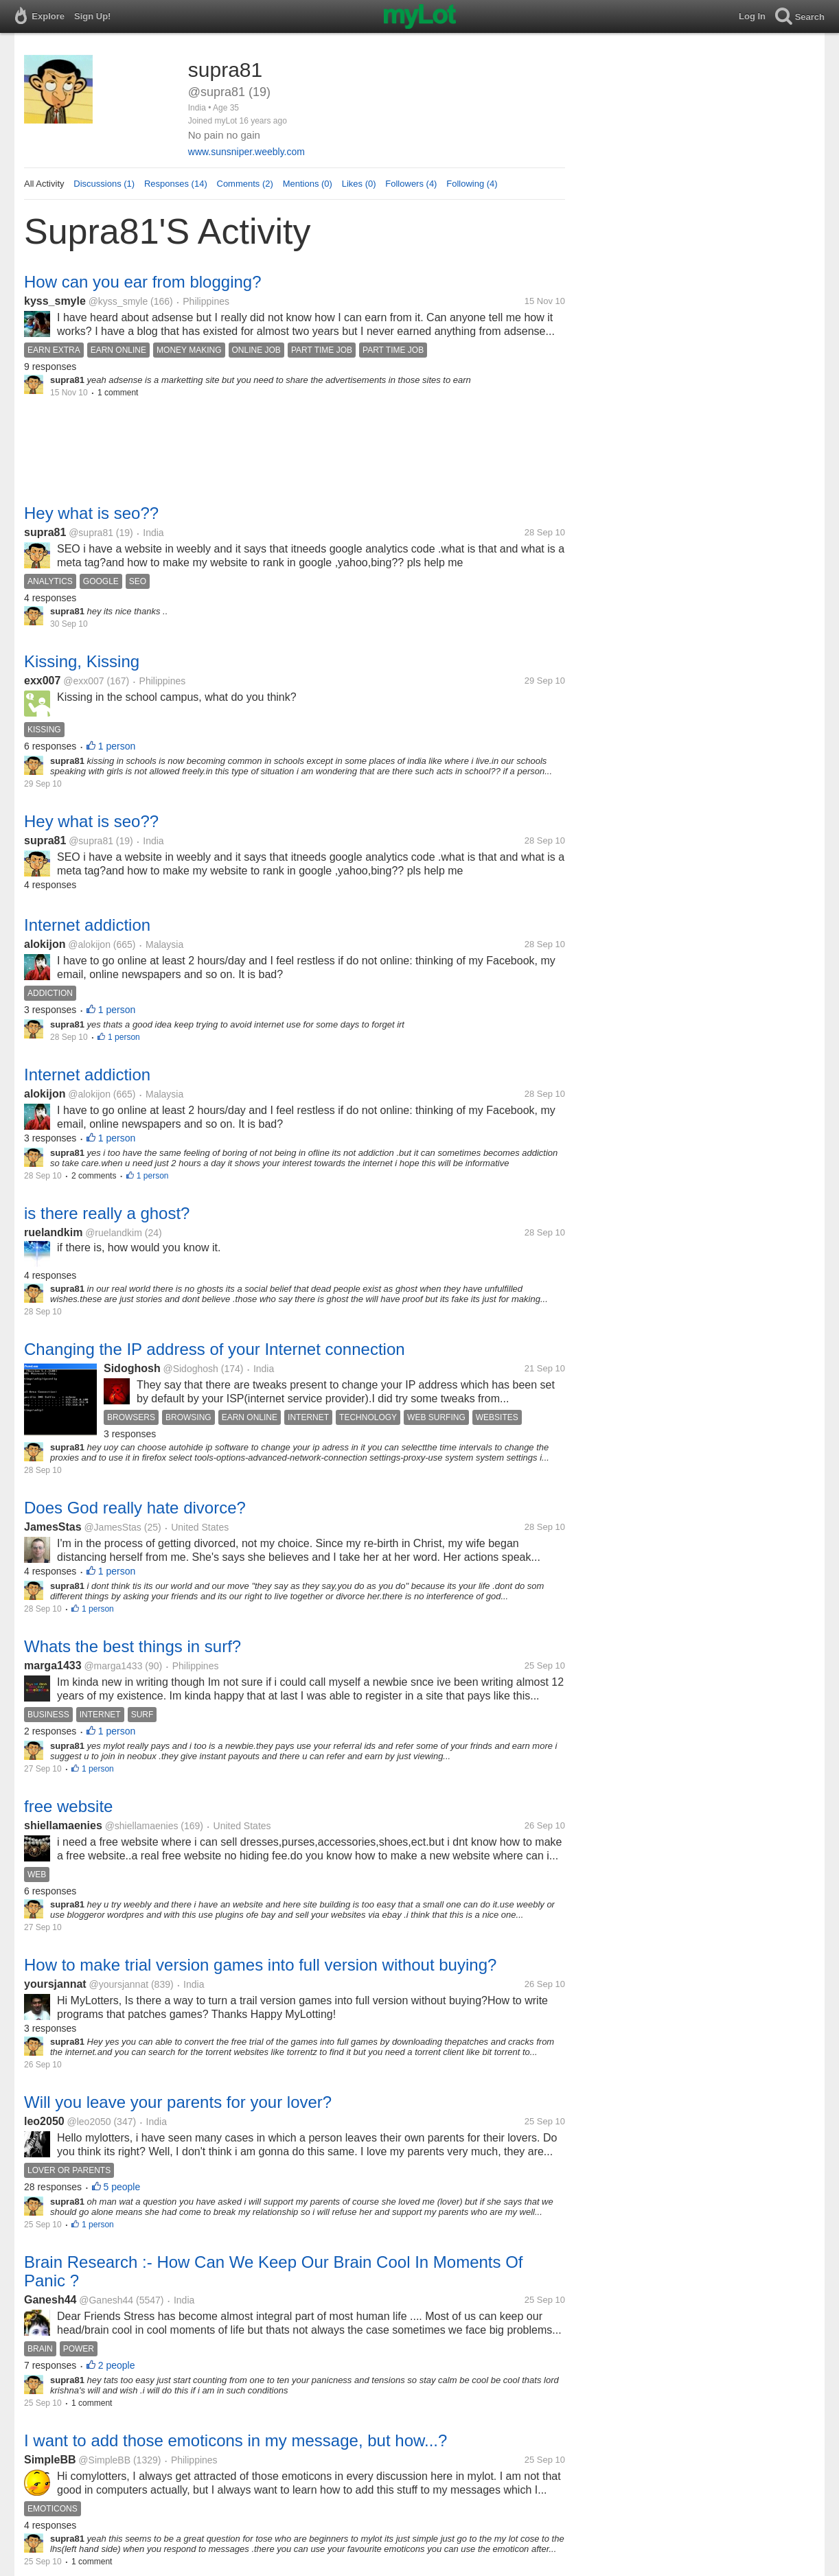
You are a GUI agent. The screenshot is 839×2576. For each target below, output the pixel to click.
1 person (116, 746)
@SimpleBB (104, 2460)
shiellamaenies (63, 1825)
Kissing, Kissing (81, 661)
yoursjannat (55, 1984)
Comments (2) (245, 183)
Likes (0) (359, 183)
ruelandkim (53, 1232)
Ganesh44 (50, 2300)
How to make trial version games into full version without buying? (260, 1965)
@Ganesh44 (106, 2300)
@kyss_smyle (118, 301)
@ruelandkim (113, 1232)
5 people (122, 2186)
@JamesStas (112, 1527)
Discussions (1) (104, 183)
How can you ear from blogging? (143, 281)
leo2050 (44, 2121)
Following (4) (471, 183)
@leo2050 (89, 2121)
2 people (116, 2365)
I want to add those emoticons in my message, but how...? (235, 2440)
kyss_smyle (55, 301)
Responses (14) (175, 183)
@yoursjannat (118, 1984)
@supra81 (91, 532)
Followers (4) (411, 183)
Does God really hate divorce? (135, 1507)
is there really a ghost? (106, 1213)
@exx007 (83, 680)
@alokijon (89, 944)
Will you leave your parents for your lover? (178, 2102)
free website (68, 1806)
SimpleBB (50, 2459)
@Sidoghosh (190, 1368)
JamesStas (53, 1527)
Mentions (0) (307, 183)
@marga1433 (113, 1665)
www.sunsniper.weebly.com (246, 151)
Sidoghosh (132, 1368)
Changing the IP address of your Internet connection (214, 1349)
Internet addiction (87, 925)
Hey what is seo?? (91, 513)
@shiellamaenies (142, 1825)
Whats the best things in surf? (132, 1646)
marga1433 (53, 1665)
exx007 (42, 680)
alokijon (44, 944)
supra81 (45, 532)
